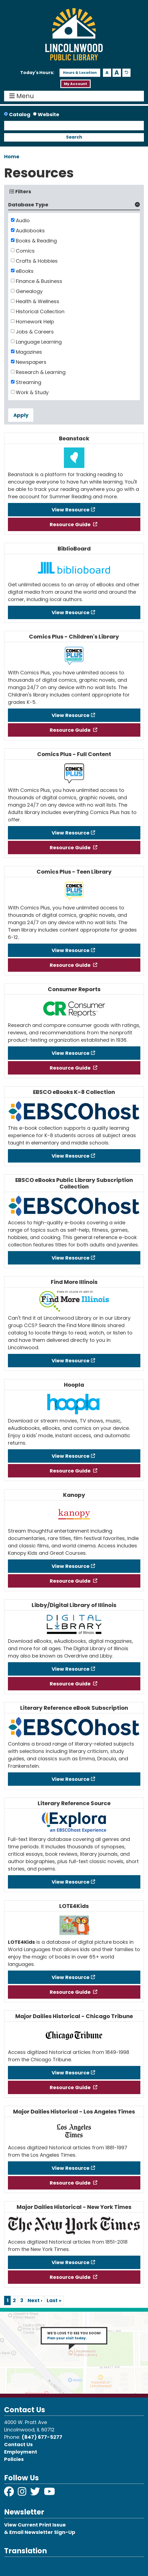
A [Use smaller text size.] (107, 72)
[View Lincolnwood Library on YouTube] (49, 2493)
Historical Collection (40, 311)
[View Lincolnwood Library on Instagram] (23, 2493)
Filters (20, 191)
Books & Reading (36, 240)
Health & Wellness (37, 301)
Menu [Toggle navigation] (22, 96)
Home (11, 156)
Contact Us (18, 2444)
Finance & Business (39, 281)
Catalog (19, 114)
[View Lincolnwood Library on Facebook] (9, 2493)
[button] (37, 72)
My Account (75, 83)
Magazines (29, 352)
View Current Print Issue (35, 2524)
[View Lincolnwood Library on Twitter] (35, 2493)
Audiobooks (30, 230)
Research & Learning (41, 372)
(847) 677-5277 (42, 2437)
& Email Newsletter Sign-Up (39, 2532)
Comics (25, 250)
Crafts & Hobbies (37, 260)
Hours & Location (80, 72)
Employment (20, 2451)
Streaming (28, 382)
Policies (14, 2459)
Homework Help (35, 321)
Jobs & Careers (35, 331)
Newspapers (31, 362)
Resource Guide (71, 524)
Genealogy (29, 291)
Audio (23, 220)
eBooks (25, 271)
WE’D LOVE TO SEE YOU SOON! (74, 2335)
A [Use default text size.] (126, 73)
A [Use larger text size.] (116, 73)
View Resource (71, 509)
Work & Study (32, 392)
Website (48, 114)
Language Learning (39, 341)
